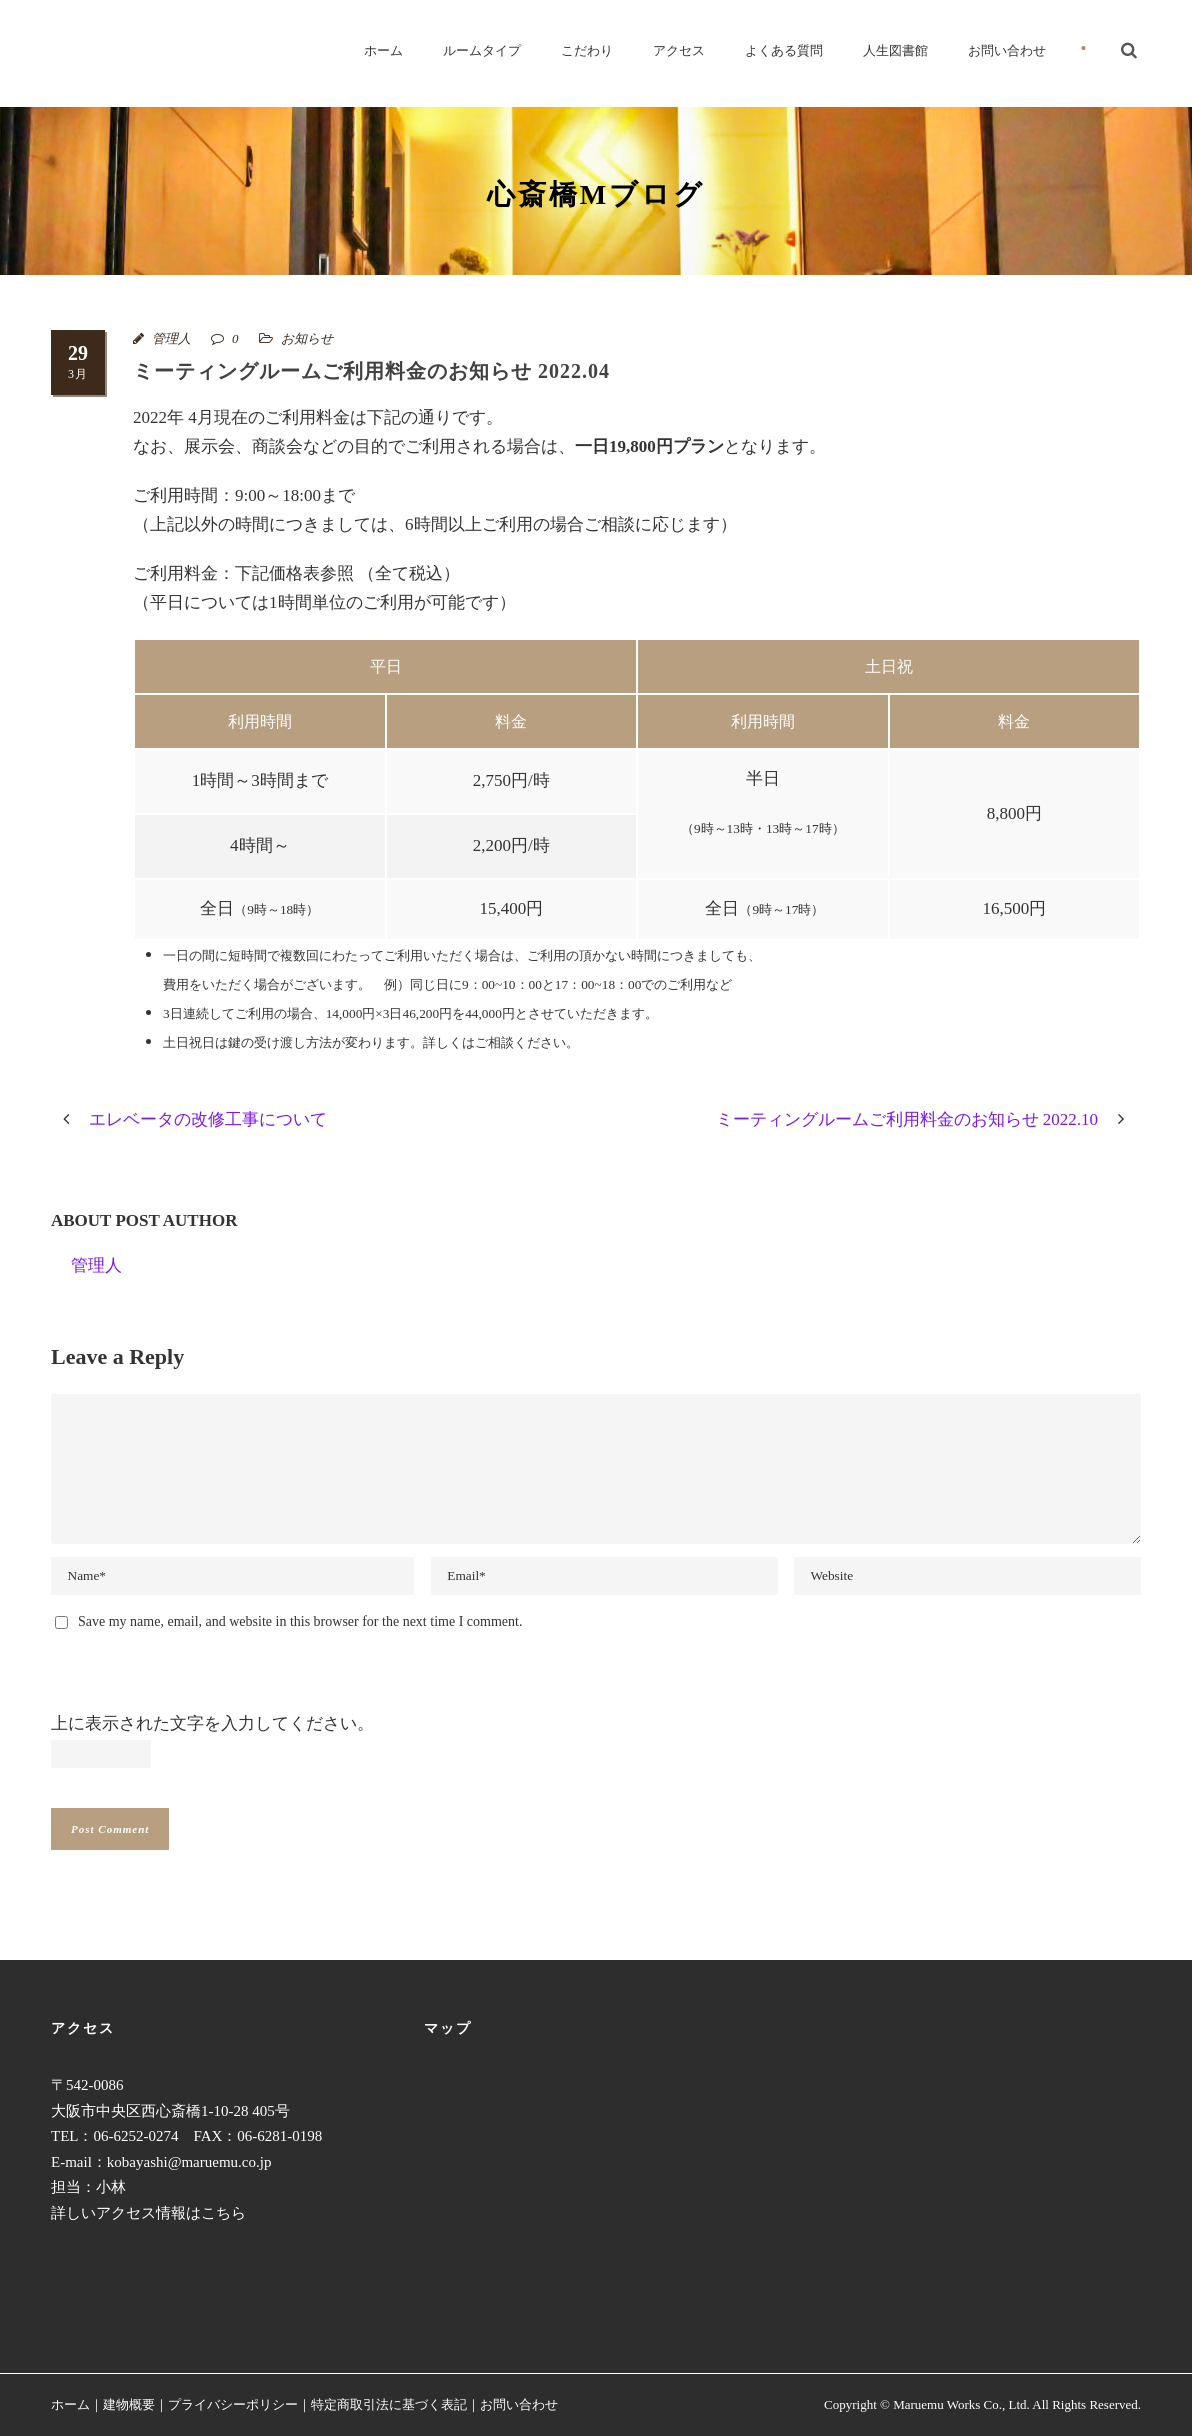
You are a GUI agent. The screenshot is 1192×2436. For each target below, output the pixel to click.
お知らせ (307, 338)
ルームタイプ (482, 50)
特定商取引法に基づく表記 (389, 2404)
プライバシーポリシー (233, 2404)
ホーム (383, 50)
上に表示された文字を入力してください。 (212, 1723)
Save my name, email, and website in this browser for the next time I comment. (300, 1621)
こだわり (587, 50)
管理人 (171, 338)
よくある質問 (784, 50)
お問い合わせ (1007, 50)
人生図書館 (895, 50)
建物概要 (129, 2404)
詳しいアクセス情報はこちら (148, 2213)
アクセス (679, 50)
